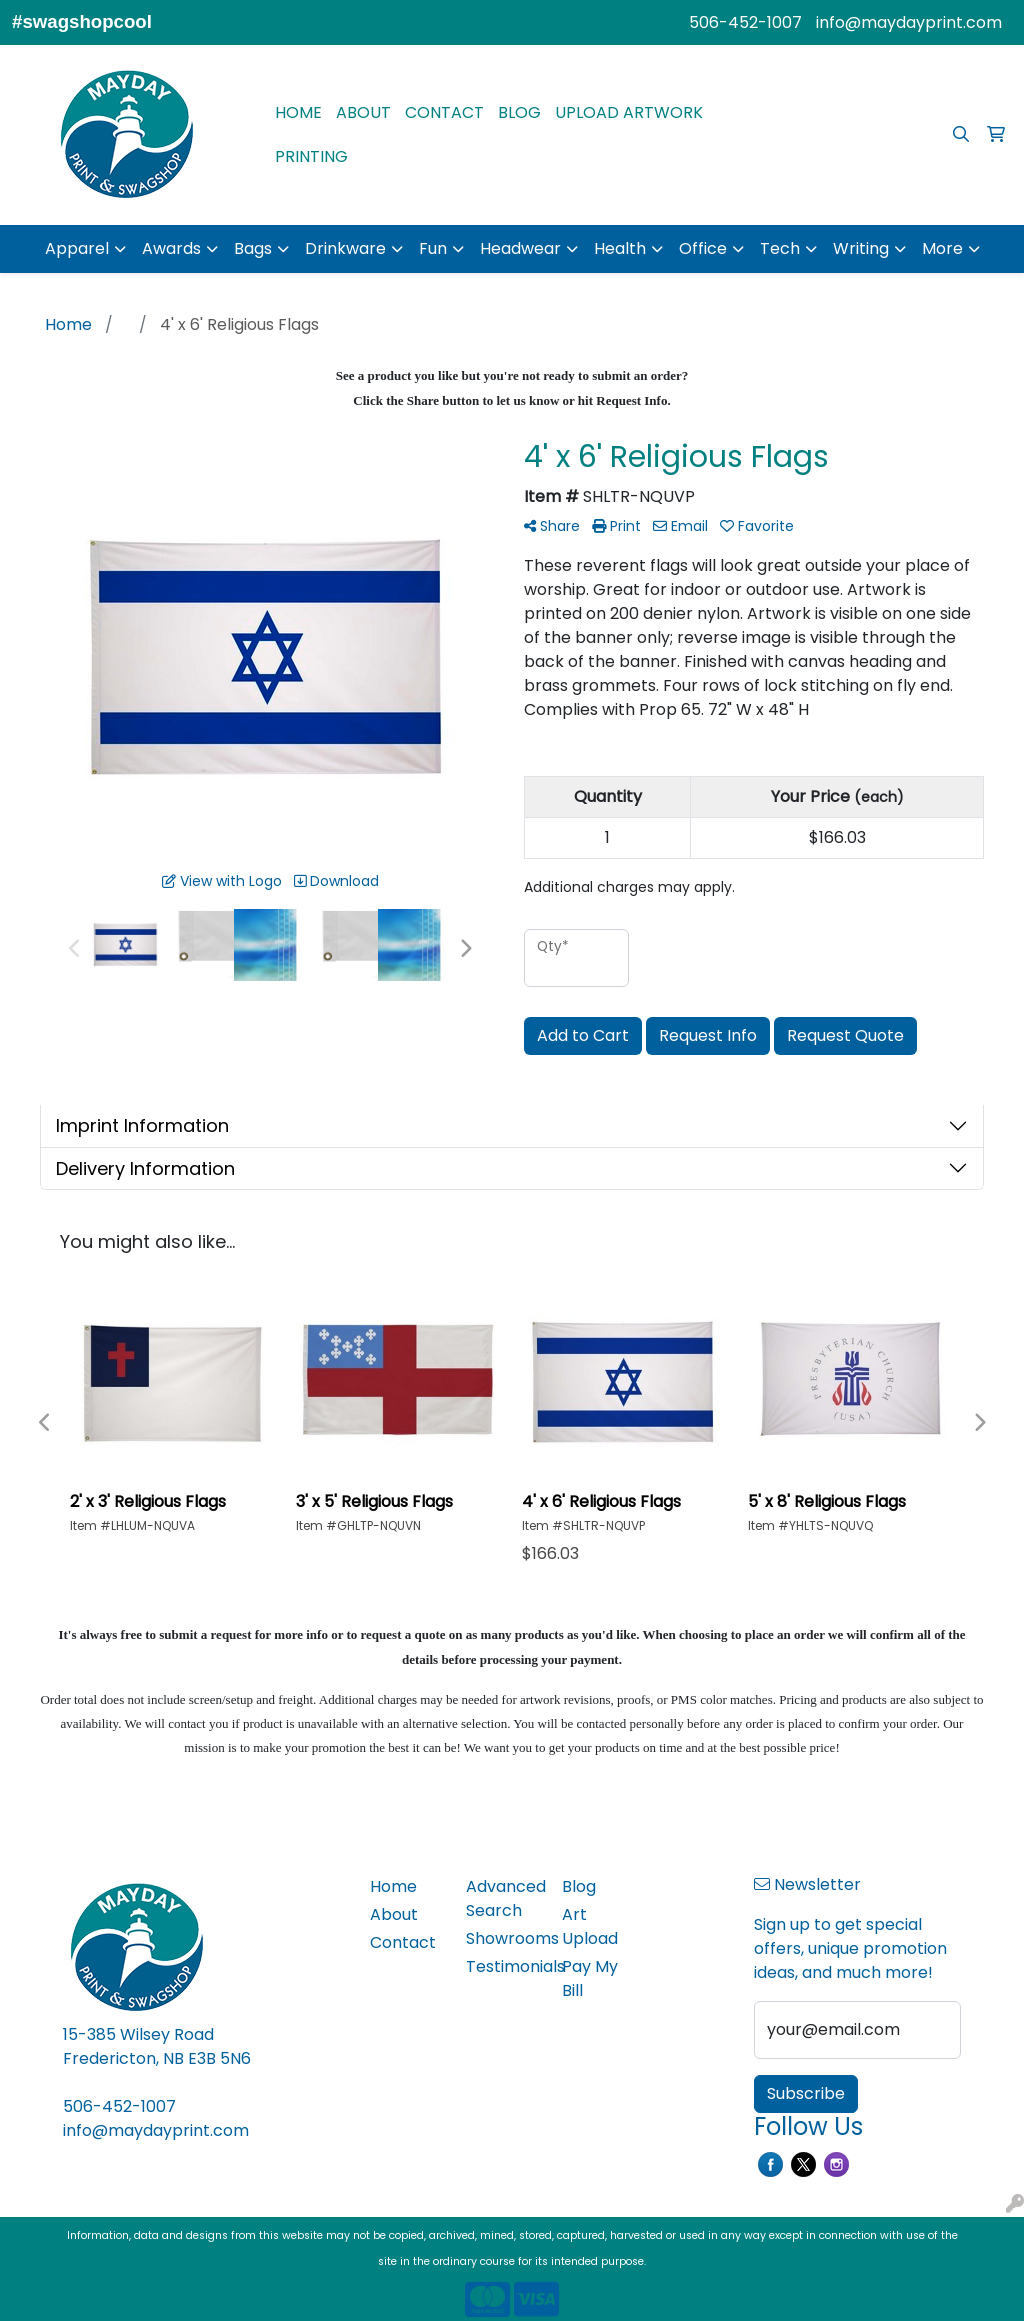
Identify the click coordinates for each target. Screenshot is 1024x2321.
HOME (298, 112)
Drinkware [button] (345, 248)
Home (393, 1886)
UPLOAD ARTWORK (629, 112)
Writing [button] (861, 248)
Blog (579, 1886)
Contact (403, 1942)
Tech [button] (780, 248)
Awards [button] (171, 248)
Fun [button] (433, 248)
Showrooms (502, 1938)
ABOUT (363, 112)
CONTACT (444, 112)
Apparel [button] (77, 248)
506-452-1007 (745, 22)
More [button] (942, 248)
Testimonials (502, 1966)
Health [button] (620, 248)
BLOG (519, 112)
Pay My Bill (590, 1978)
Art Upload (590, 1926)
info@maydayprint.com (909, 22)
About (394, 1914)
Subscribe (806, 2093)
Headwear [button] (520, 248)
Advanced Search (502, 1898)
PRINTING (311, 156)
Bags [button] (253, 248)
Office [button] (703, 248)
